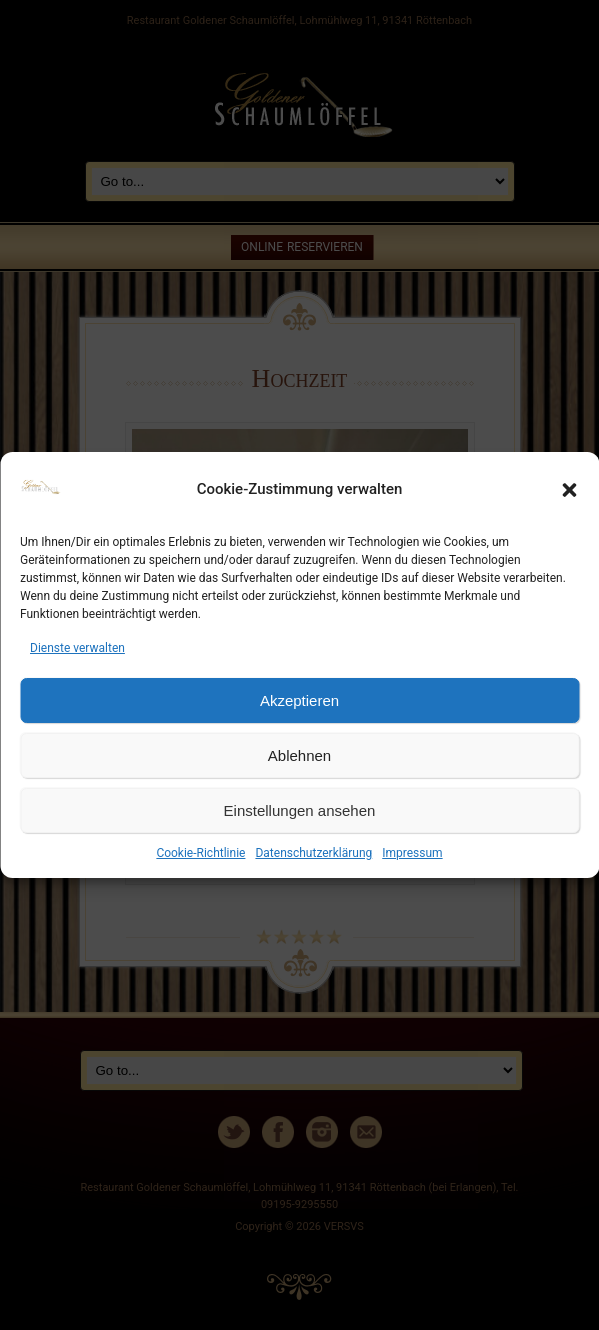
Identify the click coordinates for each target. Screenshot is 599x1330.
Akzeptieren (299, 700)
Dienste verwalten (77, 648)
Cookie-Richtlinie (200, 853)
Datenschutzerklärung (313, 853)
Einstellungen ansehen (300, 810)
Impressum (412, 853)
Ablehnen (299, 755)
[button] (569, 490)
